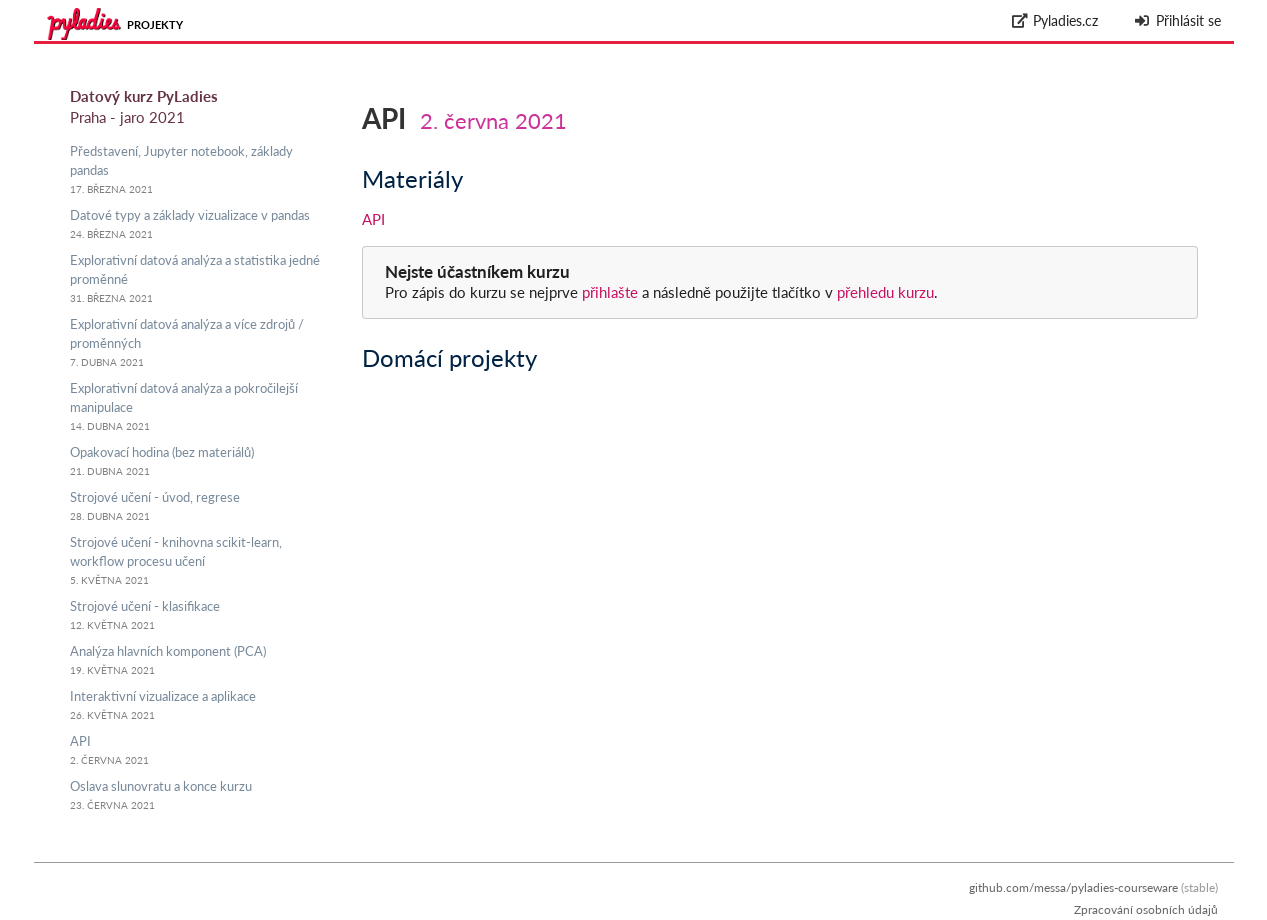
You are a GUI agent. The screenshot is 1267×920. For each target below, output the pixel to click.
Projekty (155, 24)
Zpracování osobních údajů (1146, 909)
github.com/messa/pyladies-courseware (1073, 887)
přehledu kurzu (883, 292)
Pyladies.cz (1054, 20)
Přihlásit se (1177, 20)
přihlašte (610, 292)
